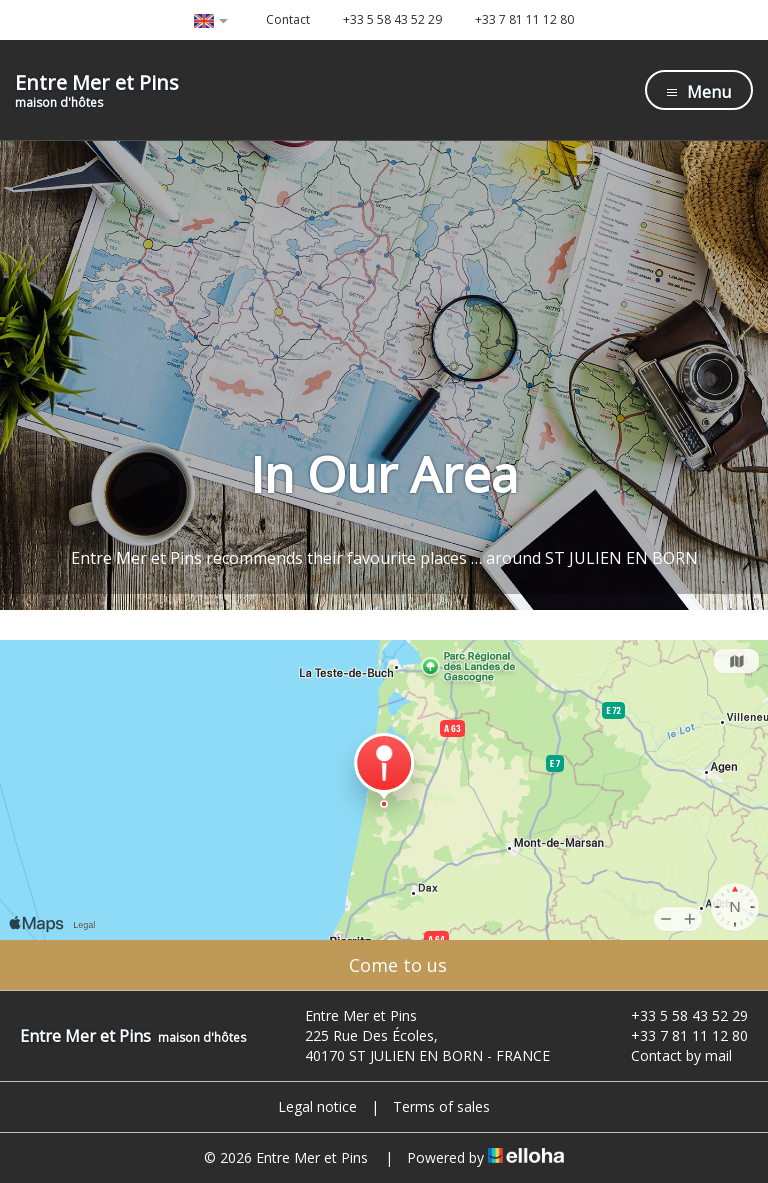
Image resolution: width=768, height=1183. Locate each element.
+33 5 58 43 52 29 (678, 1015)
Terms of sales (441, 1106)
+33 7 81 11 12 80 (678, 1035)
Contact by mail (670, 1055)
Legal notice (317, 1106)
